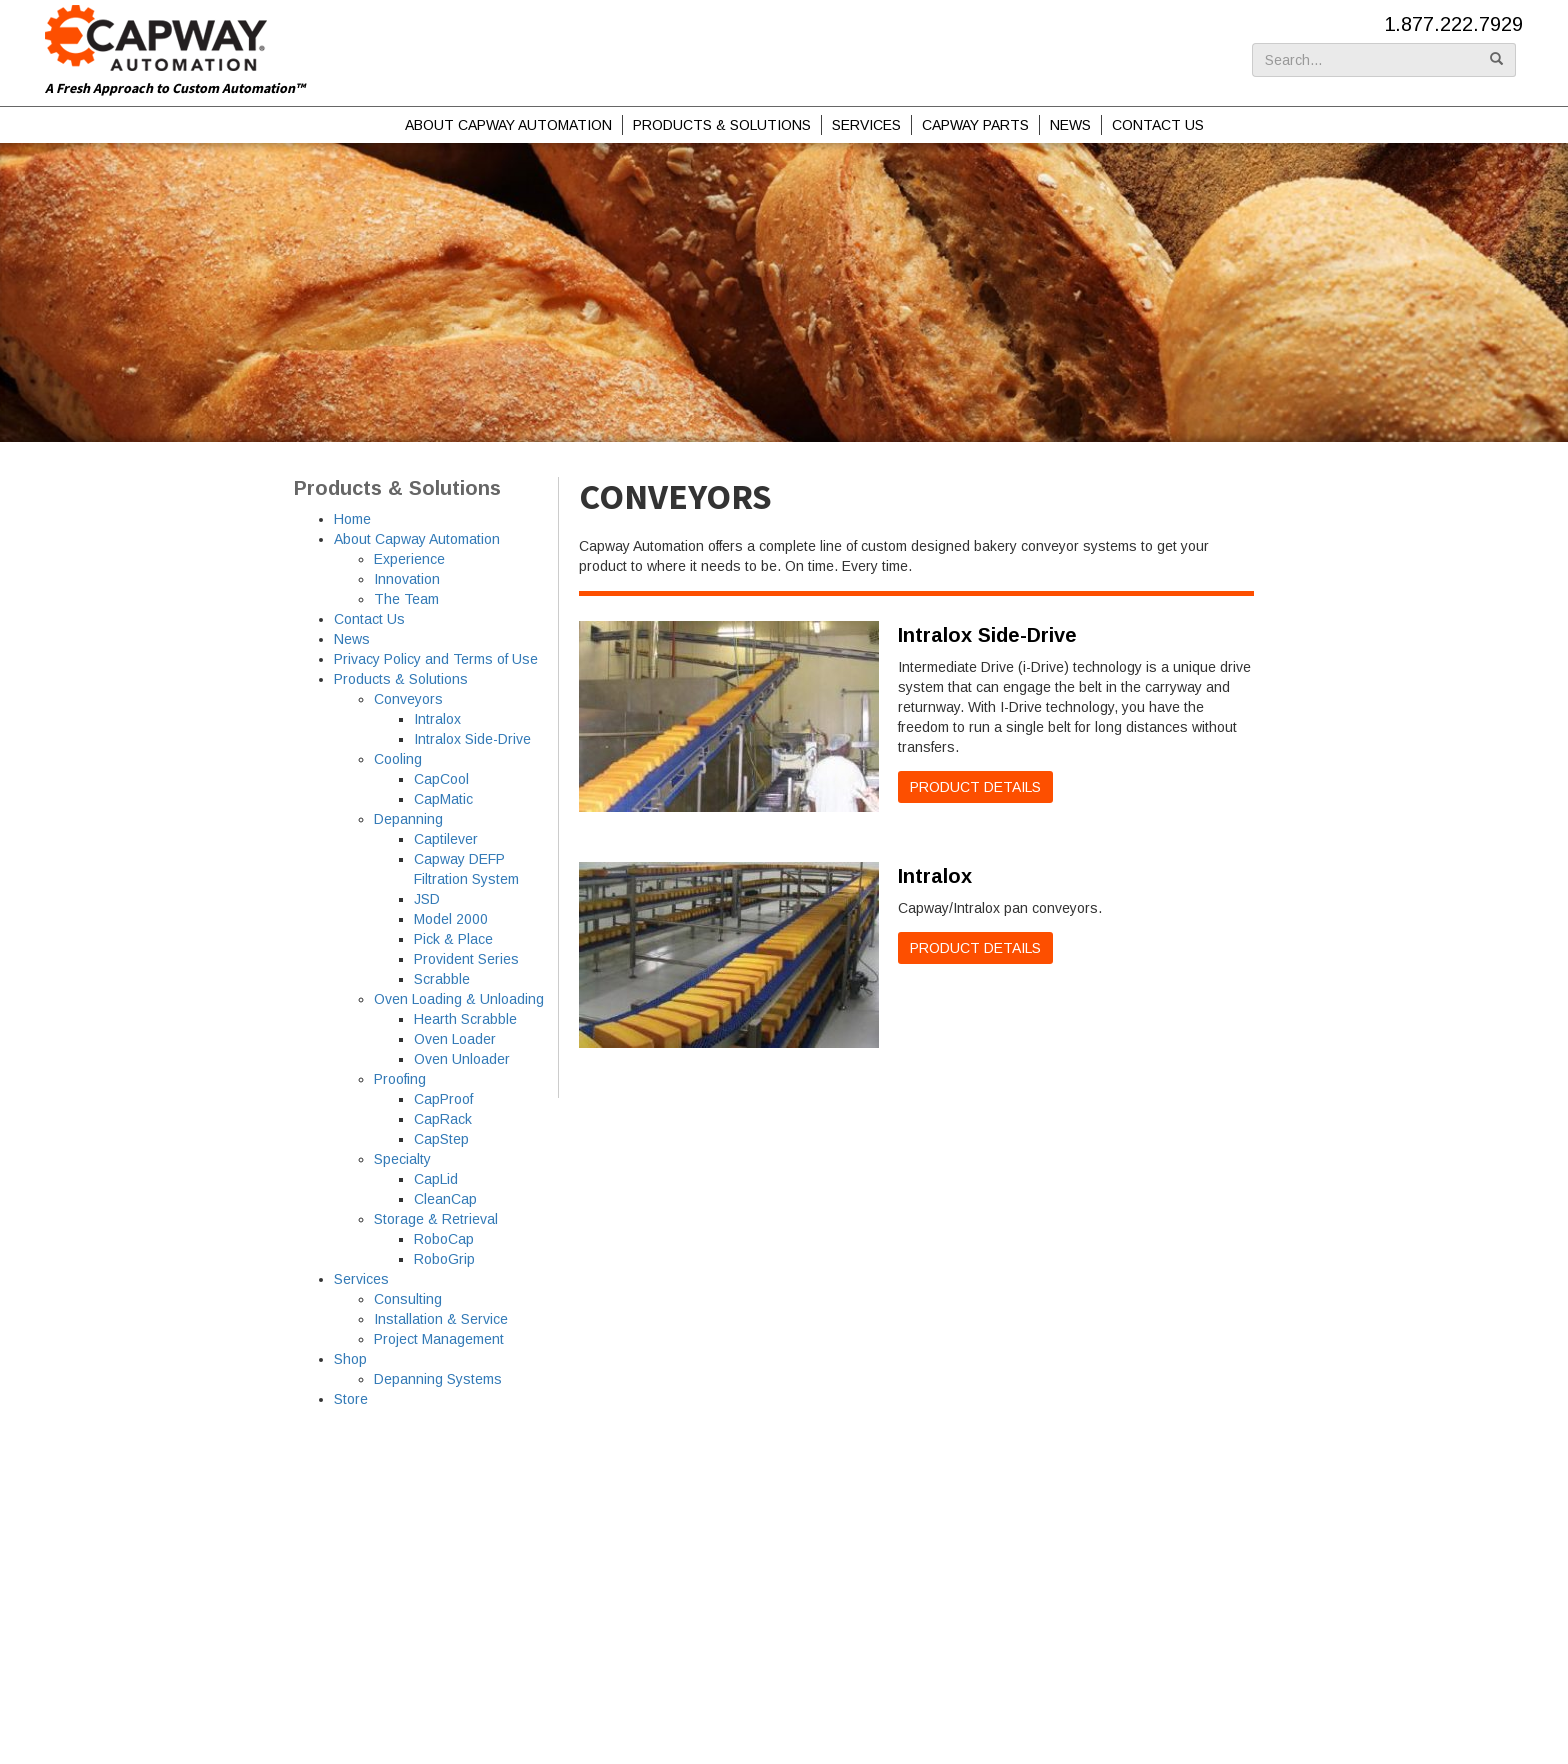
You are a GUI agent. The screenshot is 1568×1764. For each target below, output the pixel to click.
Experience (409, 559)
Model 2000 (451, 919)
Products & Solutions (722, 125)
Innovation (407, 579)
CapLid (436, 1179)
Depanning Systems (438, 1379)
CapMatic (443, 799)
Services (866, 125)
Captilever (446, 839)
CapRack (443, 1119)
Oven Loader (455, 1039)
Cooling (398, 759)
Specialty (402, 1159)
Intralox (437, 719)
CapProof (443, 1099)
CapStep (441, 1139)
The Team (406, 599)
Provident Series (466, 959)
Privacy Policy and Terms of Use (436, 659)
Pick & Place (453, 939)
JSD (427, 899)
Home (352, 519)
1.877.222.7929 (1453, 24)
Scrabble (442, 979)
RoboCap (444, 1239)
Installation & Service (441, 1319)
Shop (350, 1359)
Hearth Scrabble (465, 1019)
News (1070, 125)
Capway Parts (975, 125)
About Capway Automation (508, 125)
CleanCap (445, 1199)
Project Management (439, 1339)
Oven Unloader (462, 1059)
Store (351, 1399)
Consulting (408, 1299)
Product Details (975, 787)
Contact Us (1158, 125)
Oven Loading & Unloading (459, 999)
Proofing (400, 1079)
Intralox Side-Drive (472, 739)
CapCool (441, 779)
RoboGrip (444, 1259)
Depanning (408, 819)
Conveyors (408, 699)
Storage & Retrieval (436, 1219)
